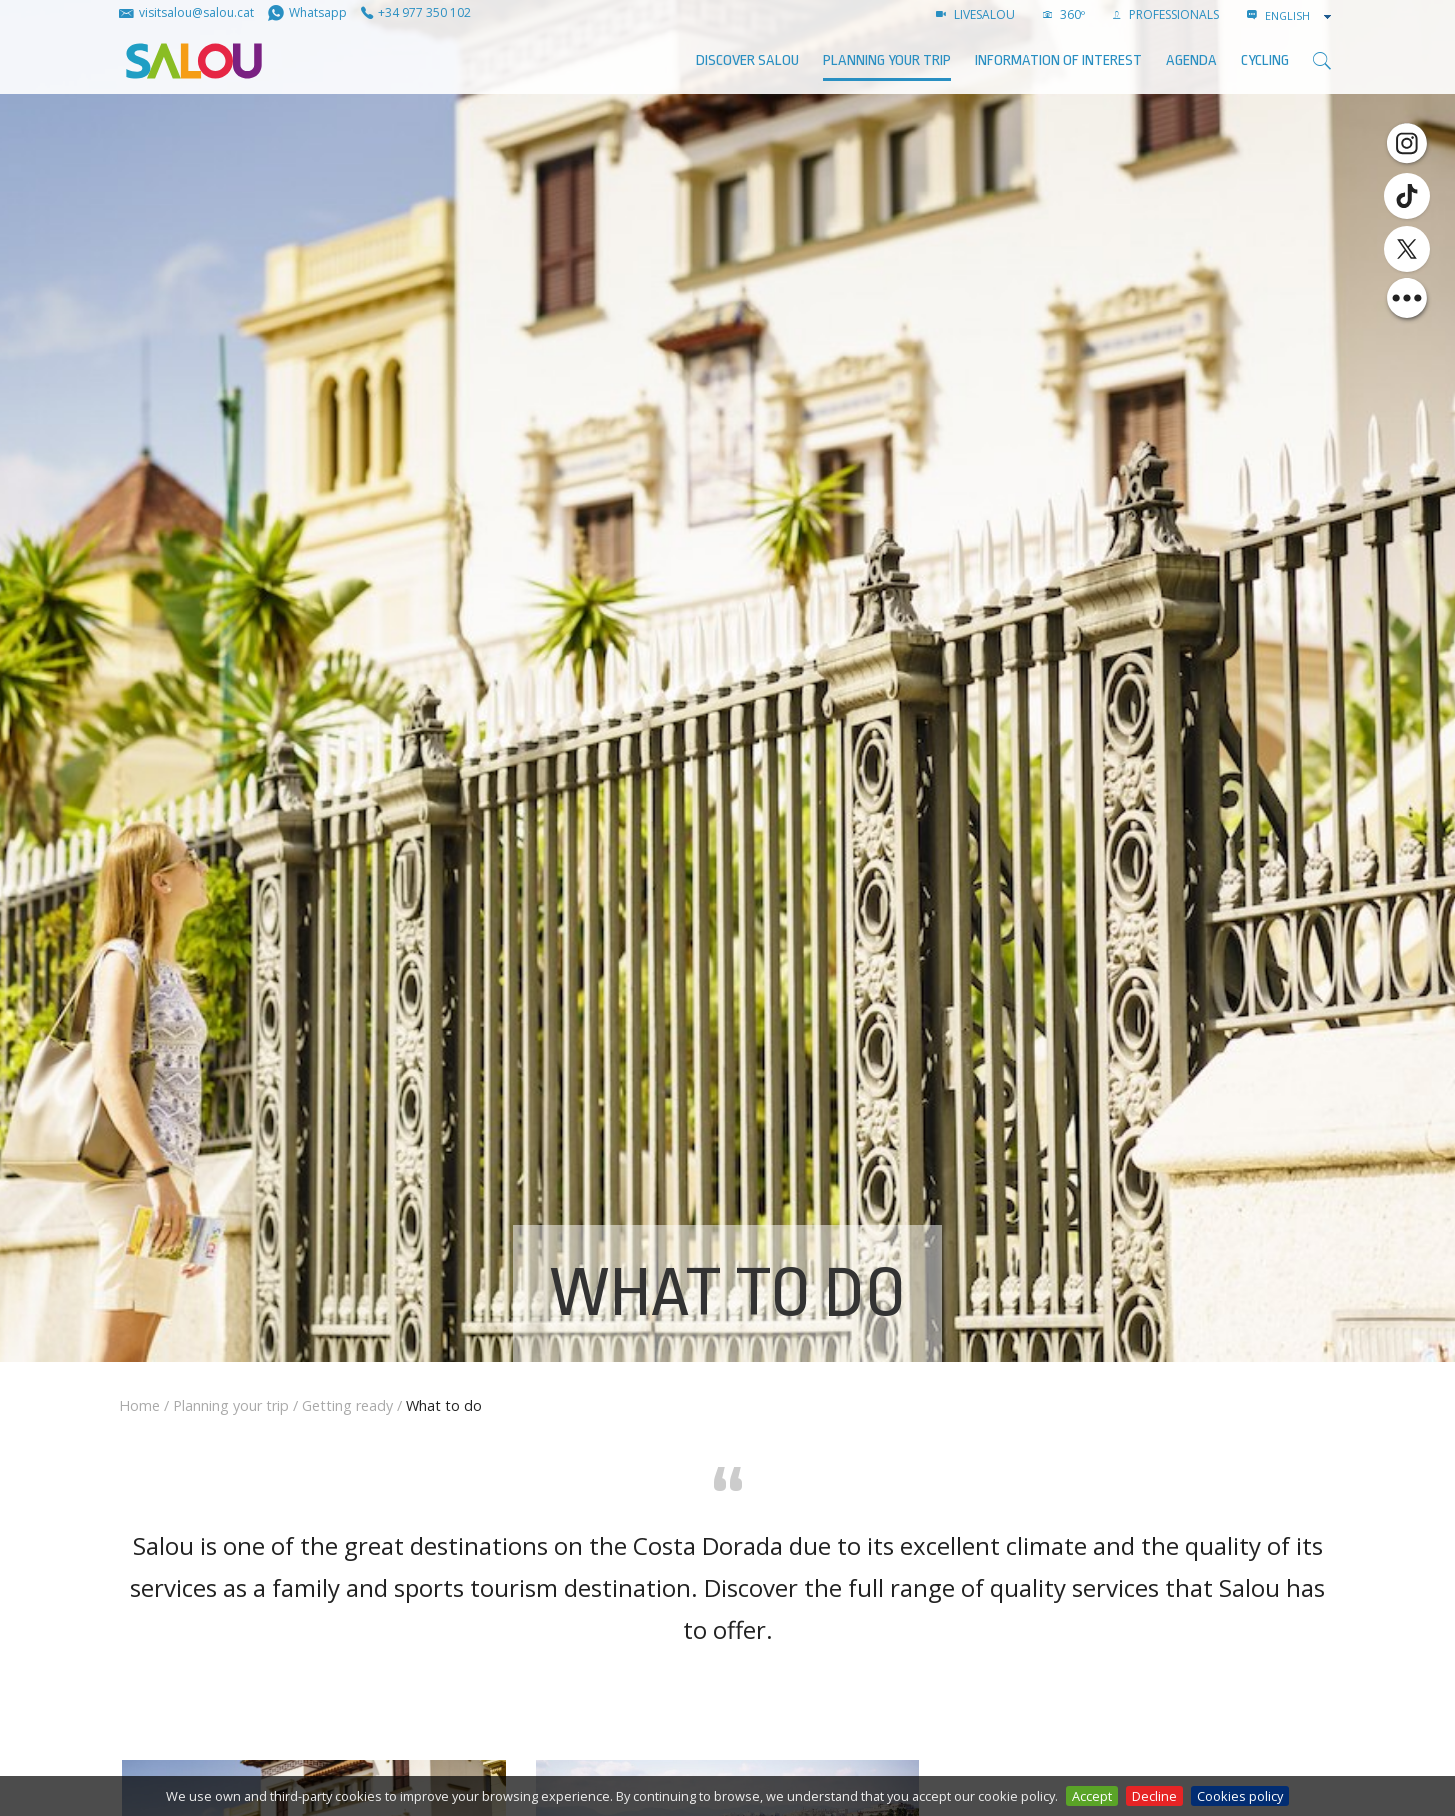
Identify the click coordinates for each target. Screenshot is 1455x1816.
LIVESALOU (975, 14)
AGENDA (1191, 60)
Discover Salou (747, 60)
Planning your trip (887, 60)
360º (1064, 14)
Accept (1092, 1796)
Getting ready (347, 1405)
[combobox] (1300, 16)
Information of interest (1058, 60)
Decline (1154, 1796)
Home (139, 1405)
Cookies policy (1240, 1796)
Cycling (1265, 60)
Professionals (1166, 14)
